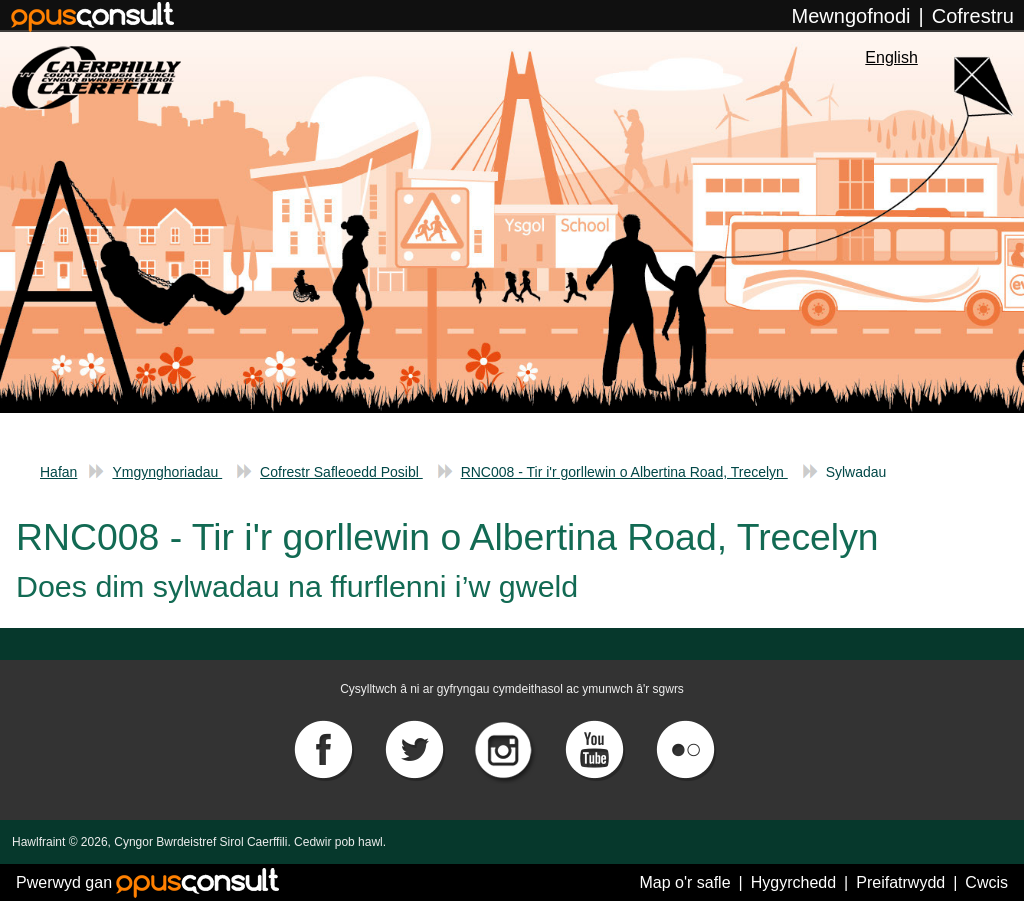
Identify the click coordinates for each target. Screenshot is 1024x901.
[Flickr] (685, 748)
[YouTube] (596, 748)
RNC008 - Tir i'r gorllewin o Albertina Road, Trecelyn (624, 472)
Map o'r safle (684, 882)
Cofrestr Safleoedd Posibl (341, 472)
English (891, 57)
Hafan (58, 472)
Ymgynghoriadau (167, 472)
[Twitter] (416, 748)
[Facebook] (325, 748)
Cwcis (986, 882)
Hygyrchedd (793, 882)
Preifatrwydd (900, 882)
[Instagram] (506, 748)
